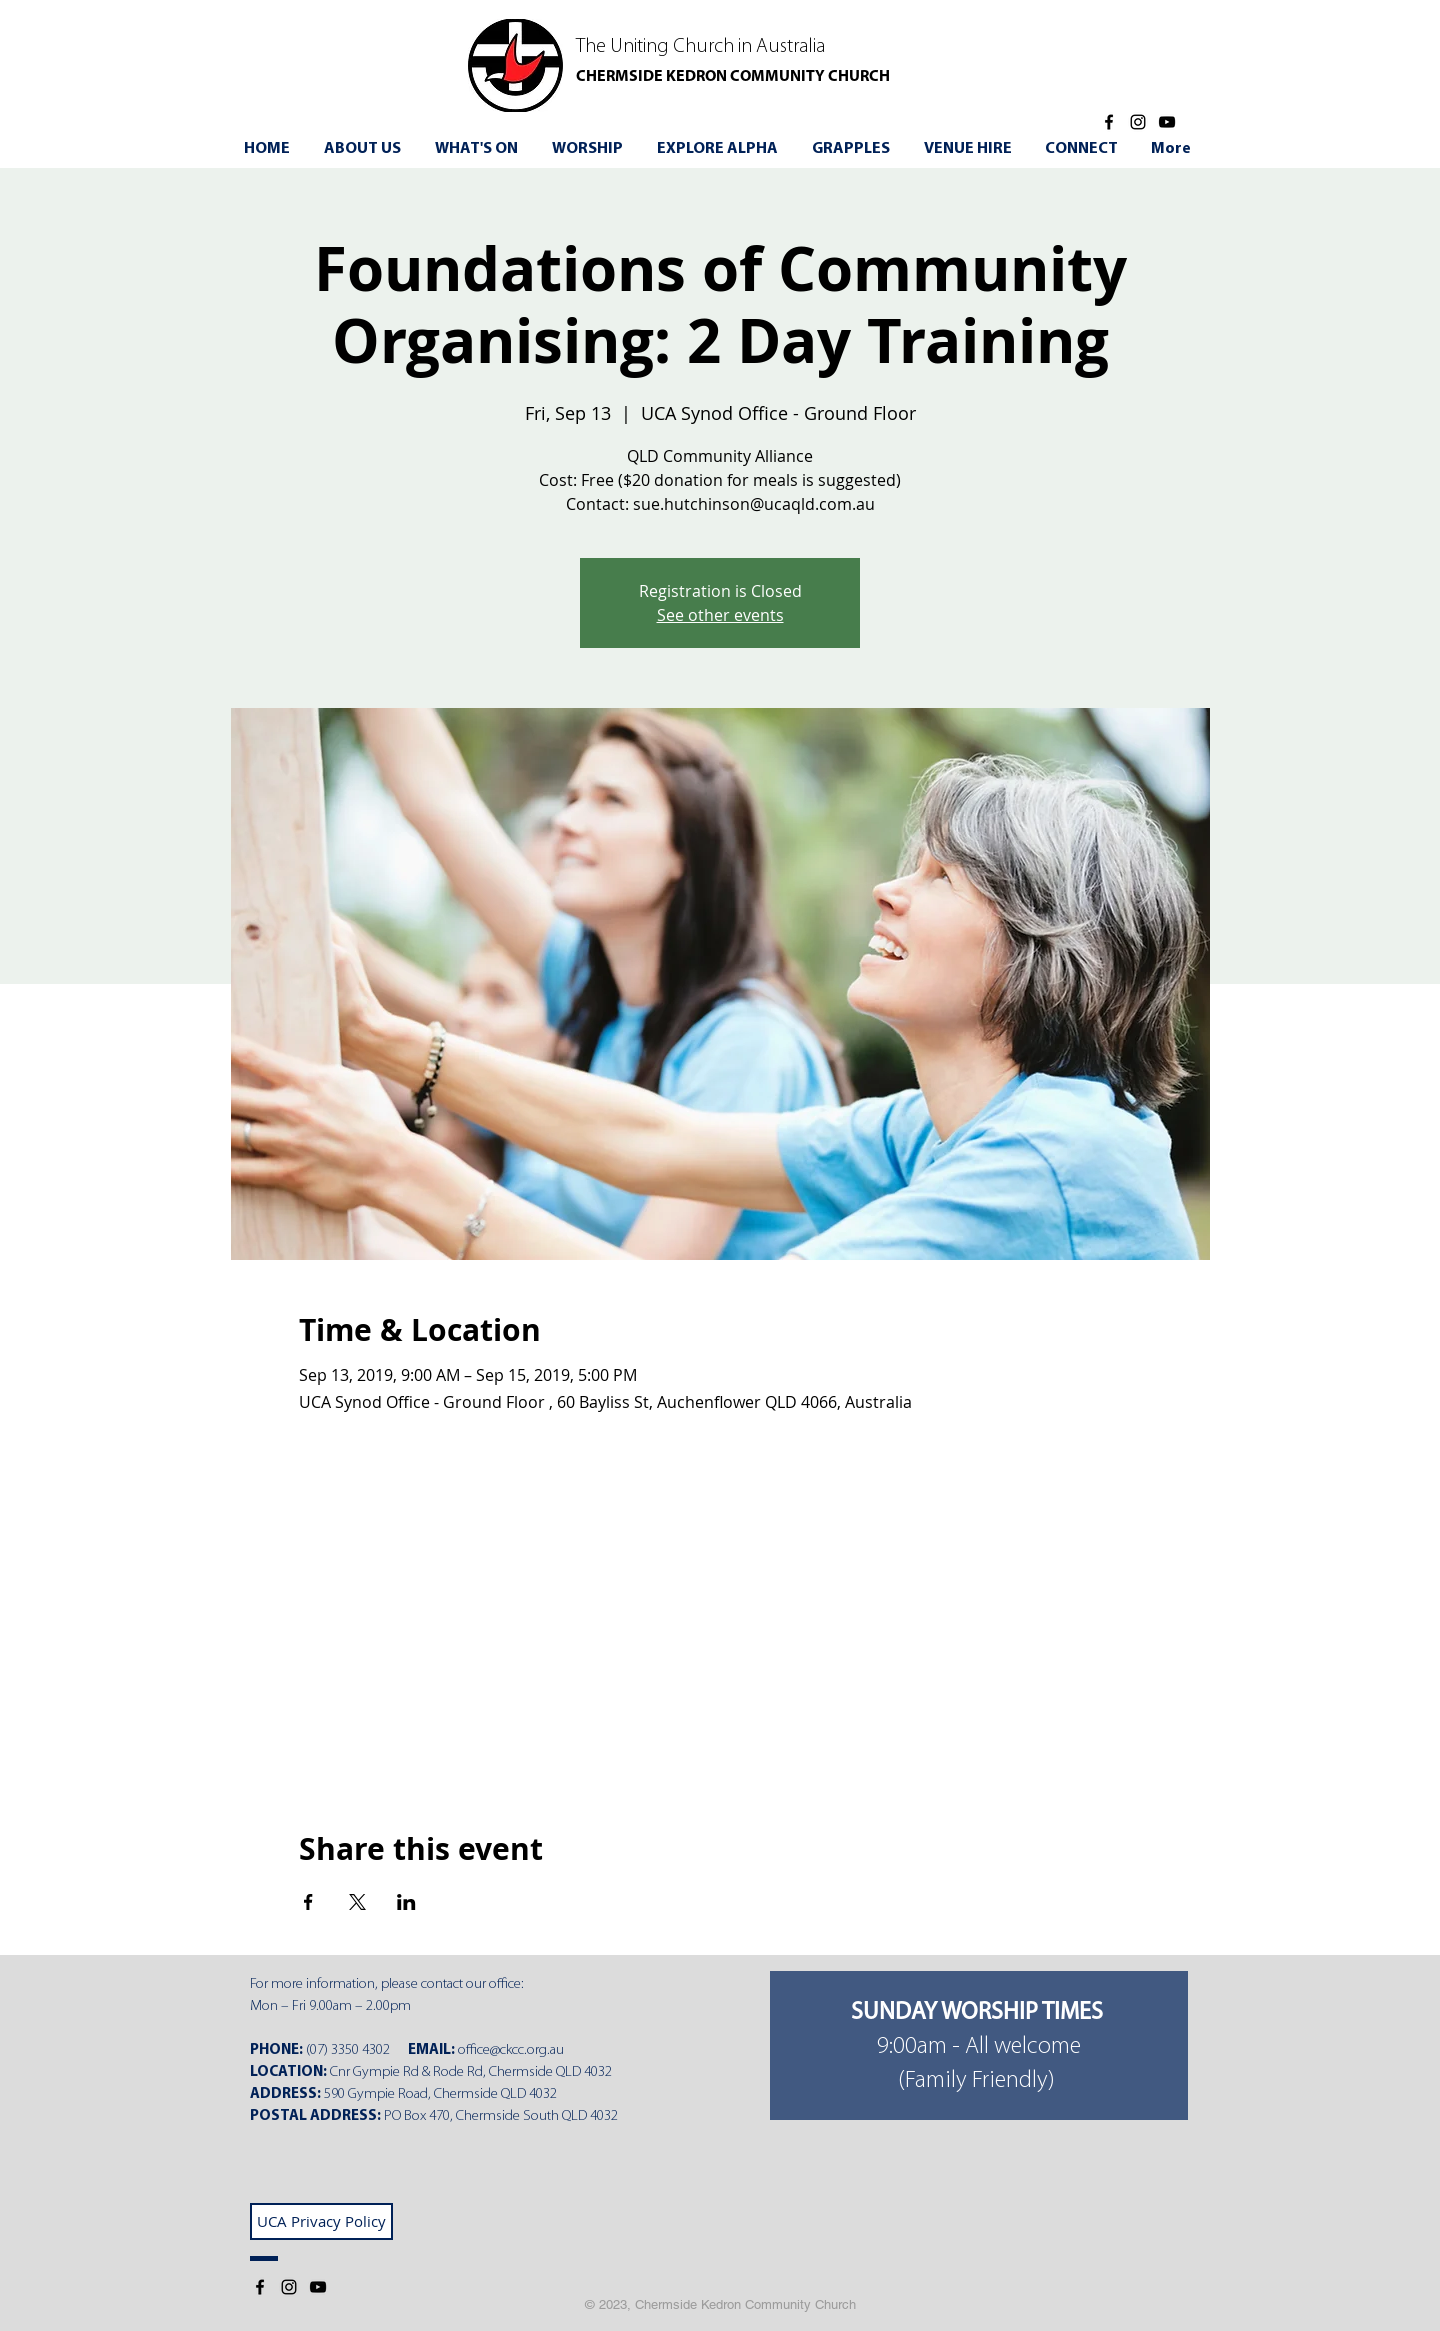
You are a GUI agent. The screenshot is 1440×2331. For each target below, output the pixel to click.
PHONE (274, 2050)
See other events (720, 615)
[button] (479, 149)
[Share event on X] (357, 1902)
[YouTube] (1167, 122)
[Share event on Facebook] (308, 1902)
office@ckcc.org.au (511, 2050)
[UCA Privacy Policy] (321, 2221)
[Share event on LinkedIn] (406, 1902)
